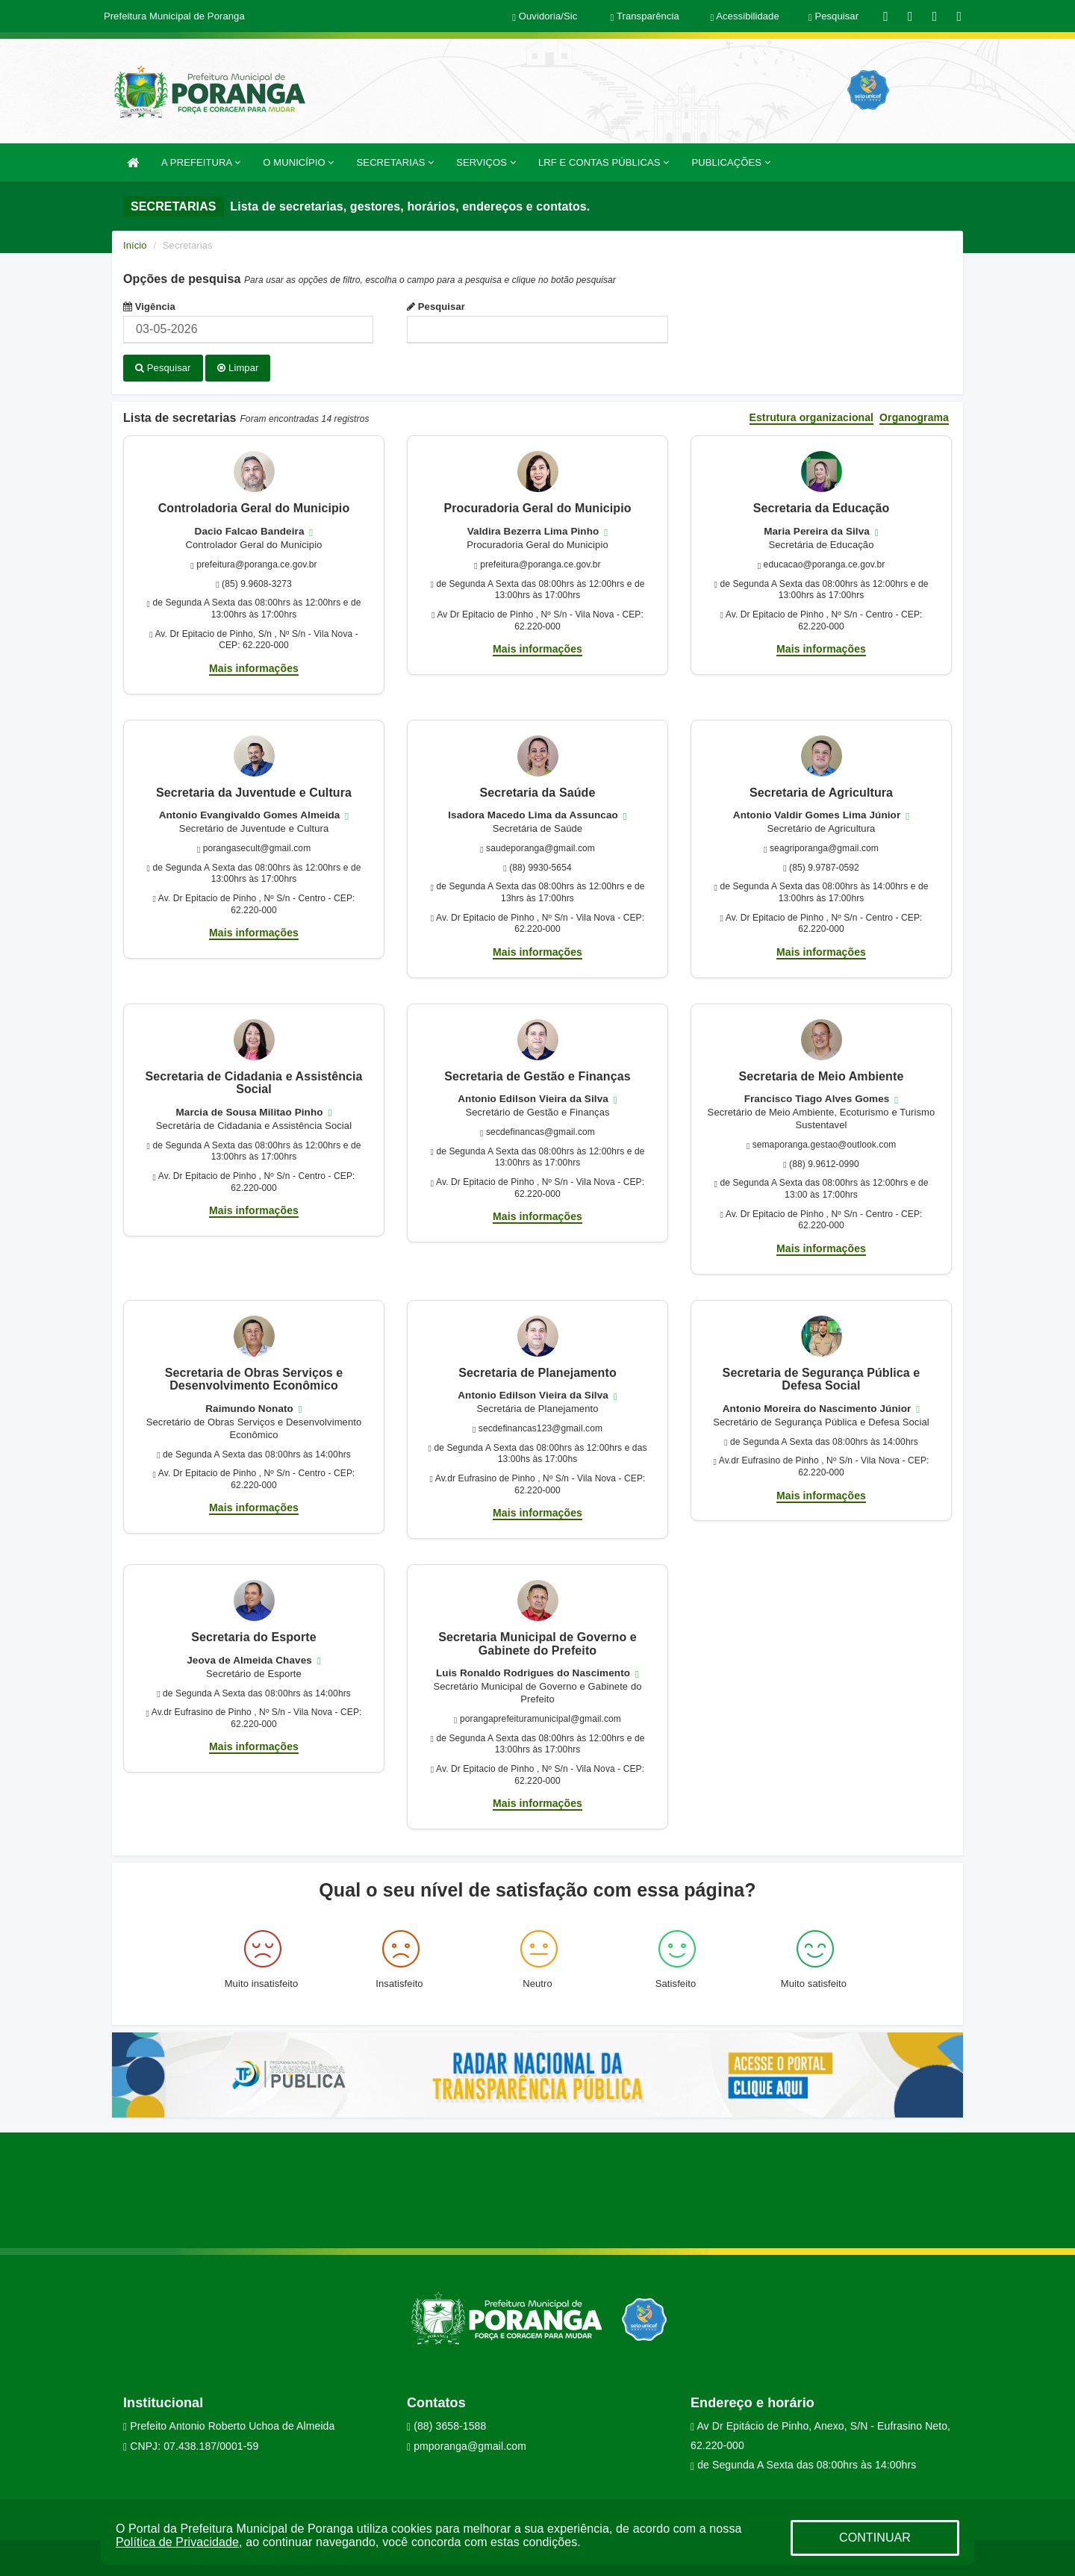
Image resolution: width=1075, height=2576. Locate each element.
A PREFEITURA (200, 162)
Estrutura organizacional (812, 416)
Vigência (149, 306)
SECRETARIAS (395, 162)
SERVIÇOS (486, 162)
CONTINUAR (875, 2537)
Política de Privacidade (177, 2542)
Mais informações (254, 666)
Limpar (237, 367)
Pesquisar (436, 306)
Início (135, 245)
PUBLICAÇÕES (730, 162)
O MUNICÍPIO (298, 162)
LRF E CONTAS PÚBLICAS (604, 162)
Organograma (914, 416)
